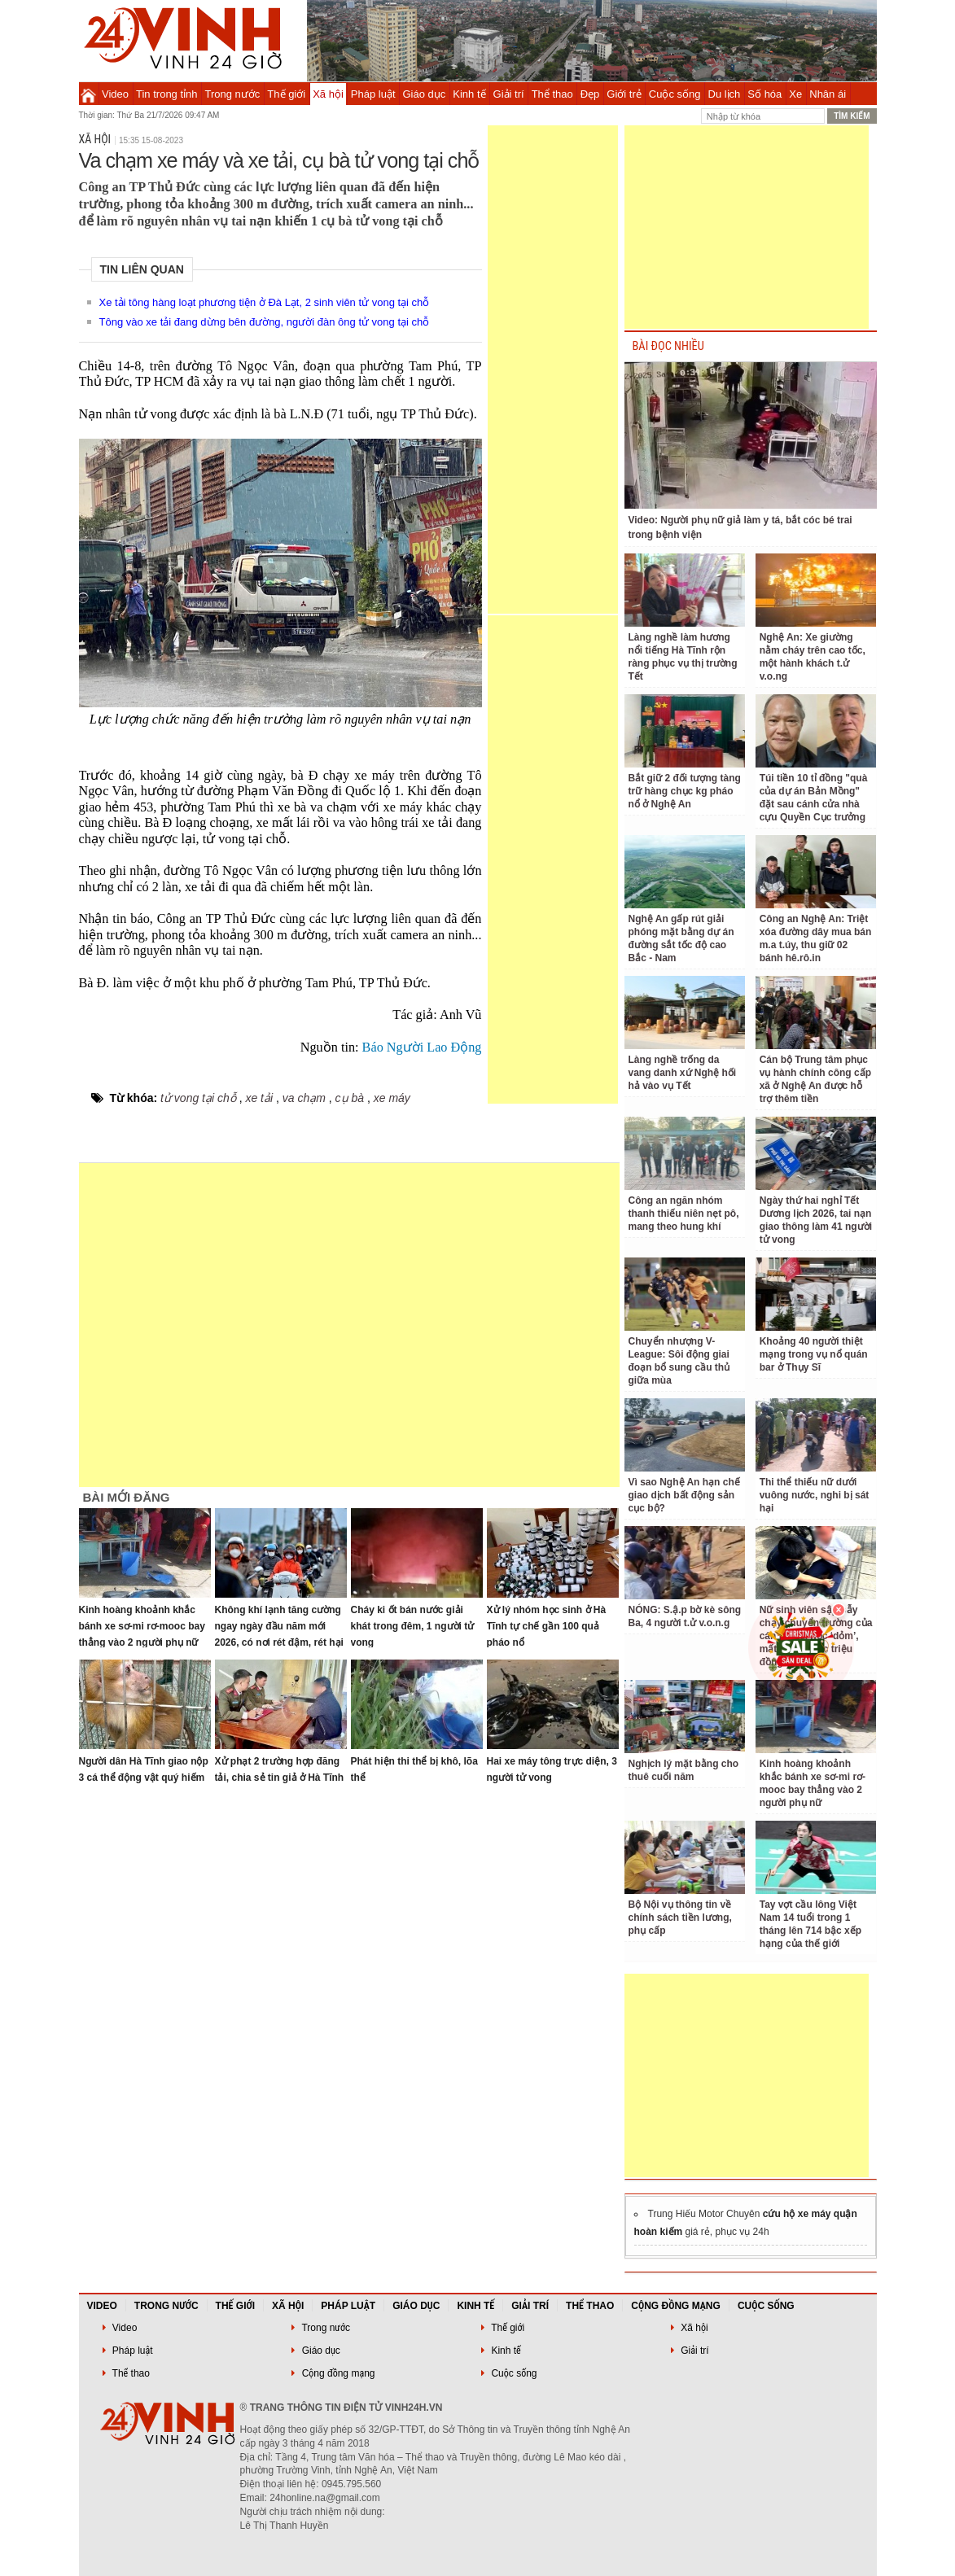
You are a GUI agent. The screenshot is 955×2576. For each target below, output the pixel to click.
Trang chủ (88, 93)
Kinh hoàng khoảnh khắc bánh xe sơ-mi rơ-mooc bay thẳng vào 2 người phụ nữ (142, 1626)
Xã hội (328, 94)
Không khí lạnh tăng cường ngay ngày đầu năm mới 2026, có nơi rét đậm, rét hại (279, 1626)
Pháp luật (373, 94)
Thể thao (552, 94)
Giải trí (508, 94)
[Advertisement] (553, 369)
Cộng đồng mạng (676, 2305)
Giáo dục (424, 94)
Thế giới (286, 94)
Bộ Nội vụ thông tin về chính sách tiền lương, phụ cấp (680, 1917)
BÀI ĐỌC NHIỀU (668, 346)
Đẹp (590, 94)
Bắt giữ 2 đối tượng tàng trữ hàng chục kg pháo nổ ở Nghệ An (685, 791)
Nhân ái (827, 94)
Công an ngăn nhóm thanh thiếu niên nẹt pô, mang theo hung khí (684, 1213)
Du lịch (724, 94)
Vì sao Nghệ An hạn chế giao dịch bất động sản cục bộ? (684, 1495)
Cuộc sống (675, 94)
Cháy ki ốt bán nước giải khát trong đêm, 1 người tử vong (413, 1626)
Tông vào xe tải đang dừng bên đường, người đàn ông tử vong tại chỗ (264, 322)
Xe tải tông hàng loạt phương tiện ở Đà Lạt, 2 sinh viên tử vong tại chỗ (264, 302)
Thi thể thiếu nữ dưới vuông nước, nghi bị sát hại (815, 1495)
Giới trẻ (624, 94)
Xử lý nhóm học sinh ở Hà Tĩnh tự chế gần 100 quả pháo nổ (547, 1626)
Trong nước (233, 94)
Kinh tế (469, 94)
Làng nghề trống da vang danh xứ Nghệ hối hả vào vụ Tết (683, 1072)
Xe (795, 94)
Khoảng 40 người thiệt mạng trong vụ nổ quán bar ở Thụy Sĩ (814, 1354)
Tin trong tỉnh (167, 94)
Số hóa (764, 94)
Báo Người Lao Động (422, 1047)
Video (115, 94)
